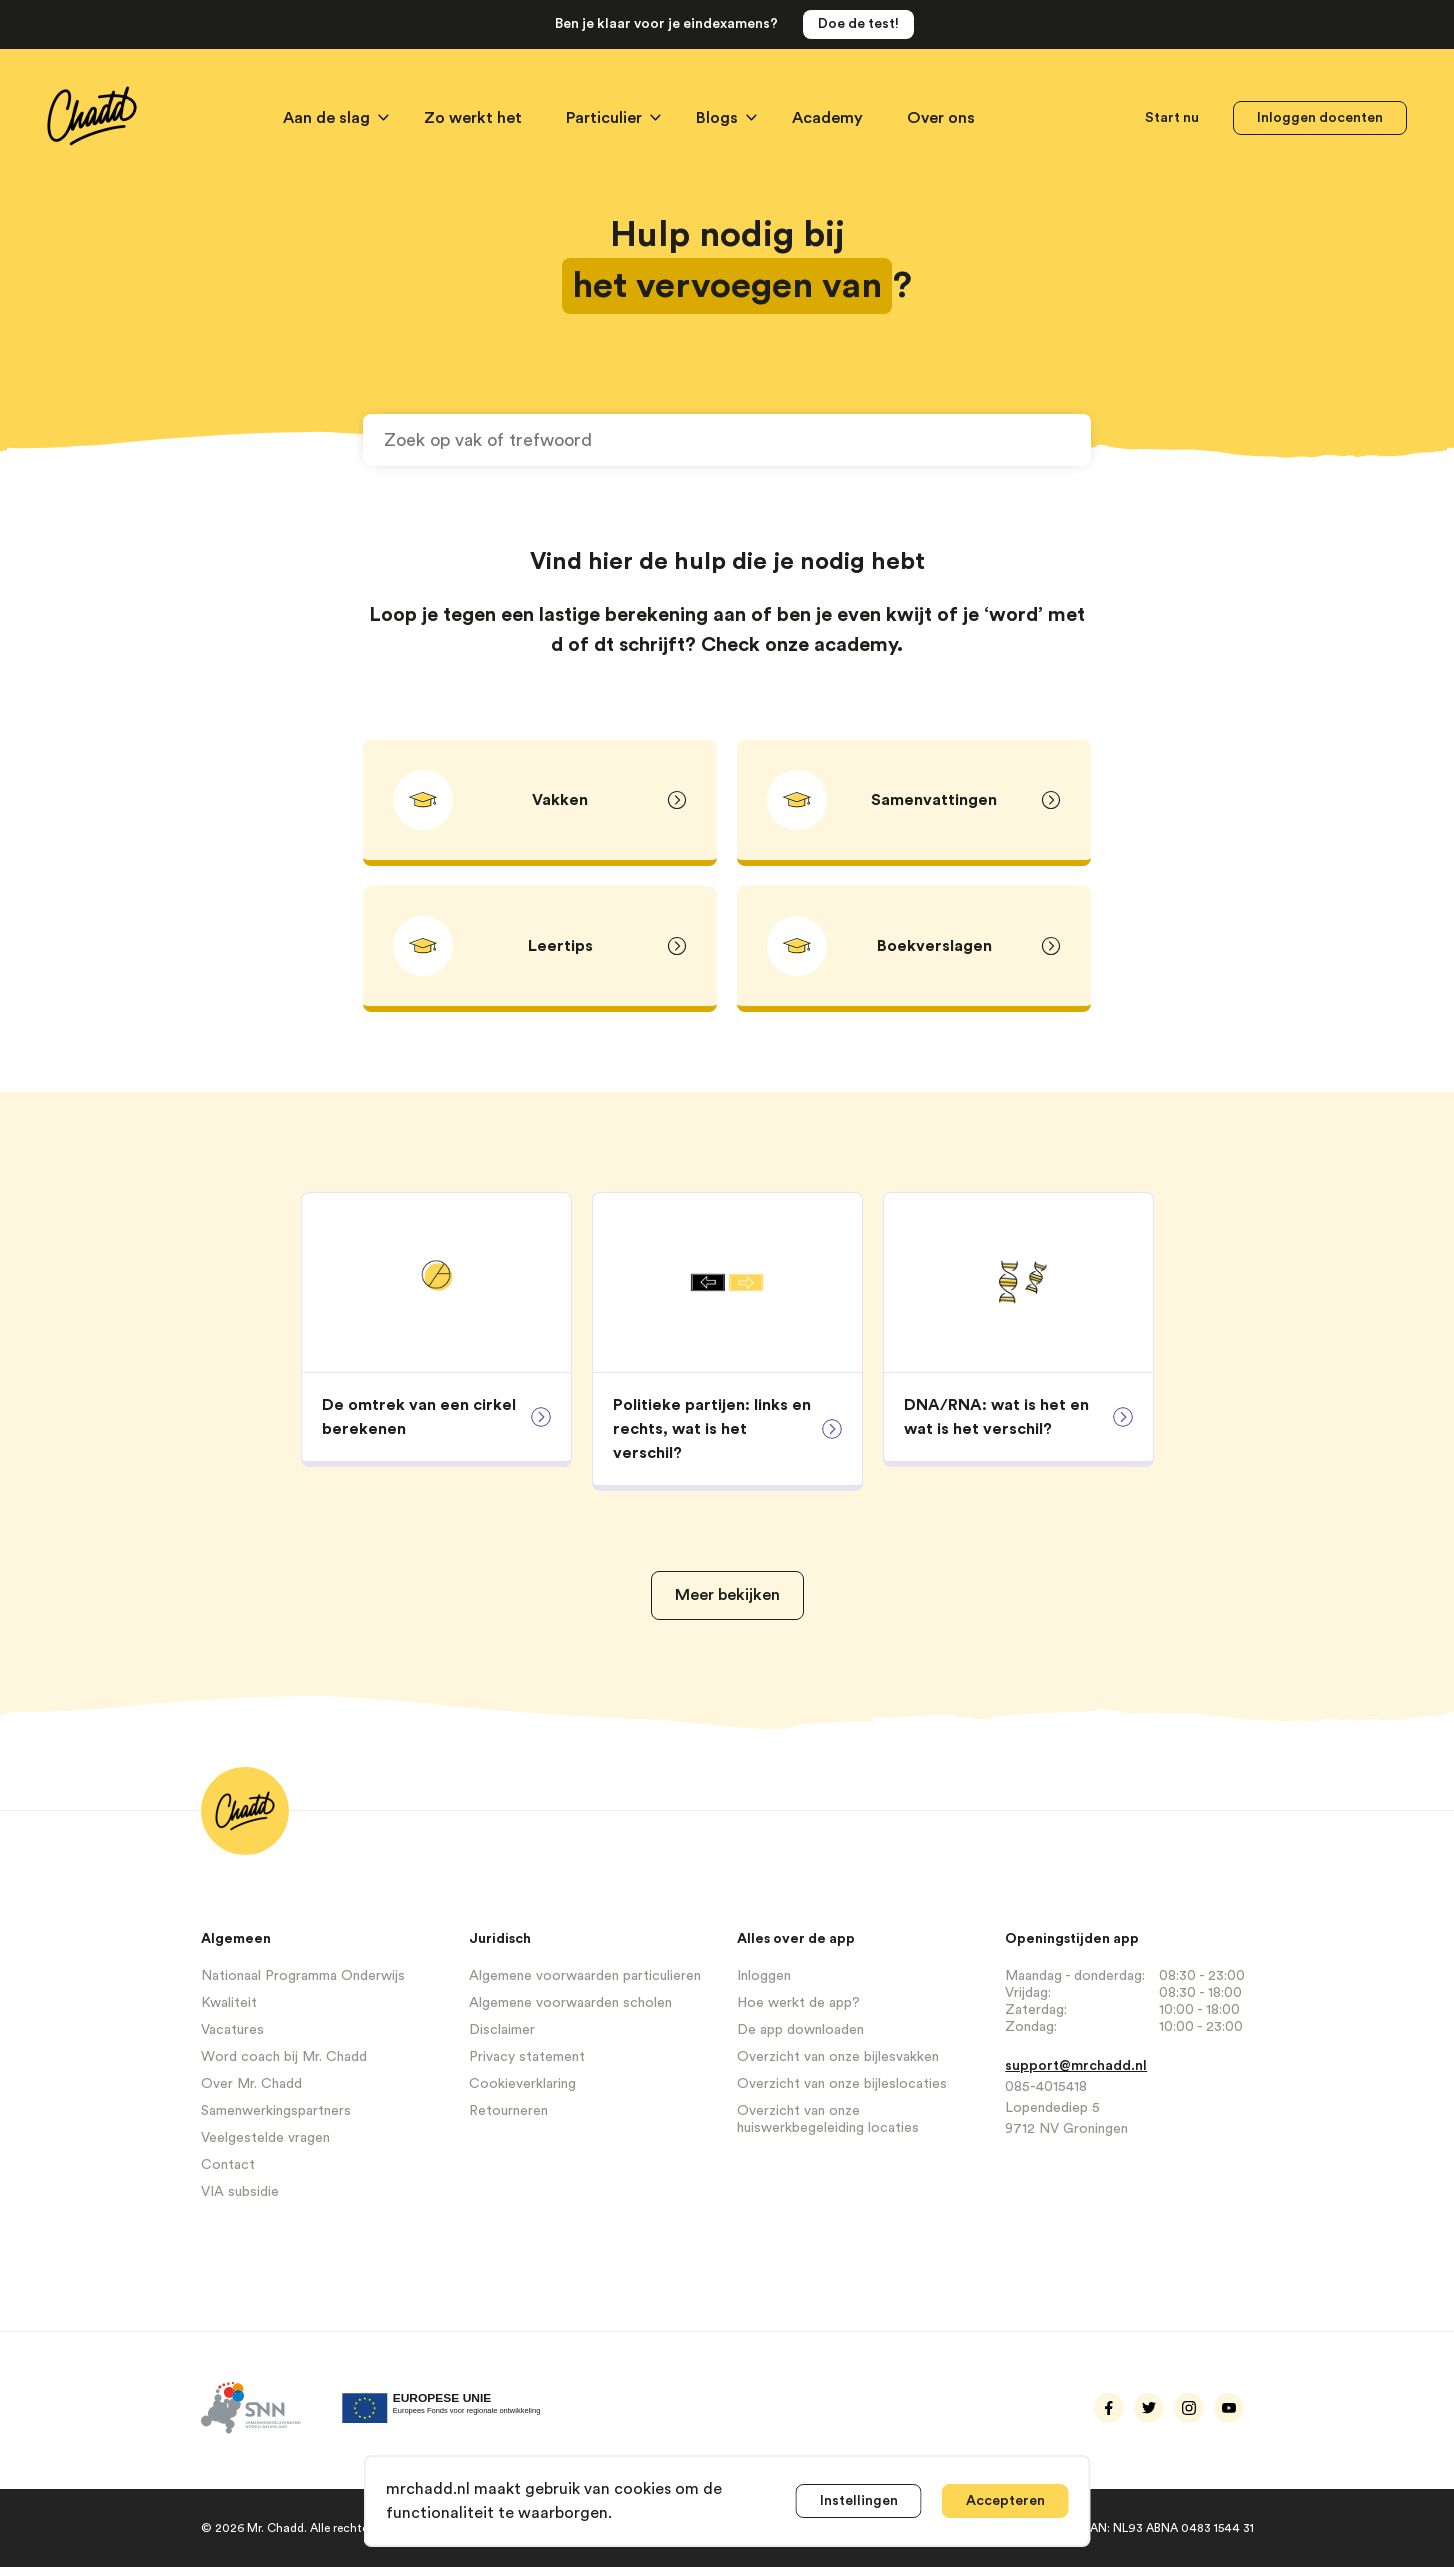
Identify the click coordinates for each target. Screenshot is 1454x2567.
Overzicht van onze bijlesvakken (838, 2057)
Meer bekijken (727, 1595)
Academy (829, 118)
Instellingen (859, 2501)
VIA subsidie (240, 2192)
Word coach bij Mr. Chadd (284, 2057)
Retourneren (508, 2111)
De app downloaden (800, 2030)
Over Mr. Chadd (251, 2084)
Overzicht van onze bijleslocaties (842, 2084)
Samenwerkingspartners (276, 2111)
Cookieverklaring (522, 2084)
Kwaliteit (229, 2003)
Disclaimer (502, 2030)
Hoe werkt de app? (798, 2003)
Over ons (941, 118)
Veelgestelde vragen (265, 2138)
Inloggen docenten (1320, 118)
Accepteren (1005, 2501)
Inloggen (764, 1976)
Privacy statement (527, 2057)
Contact (228, 2165)
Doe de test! (858, 24)
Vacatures (232, 2030)
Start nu (1172, 118)
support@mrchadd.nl (1076, 2066)
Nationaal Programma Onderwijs (303, 1976)
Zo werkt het (475, 118)
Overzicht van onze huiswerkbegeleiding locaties (828, 2119)
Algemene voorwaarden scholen (570, 2003)
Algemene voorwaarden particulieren (585, 1976)
